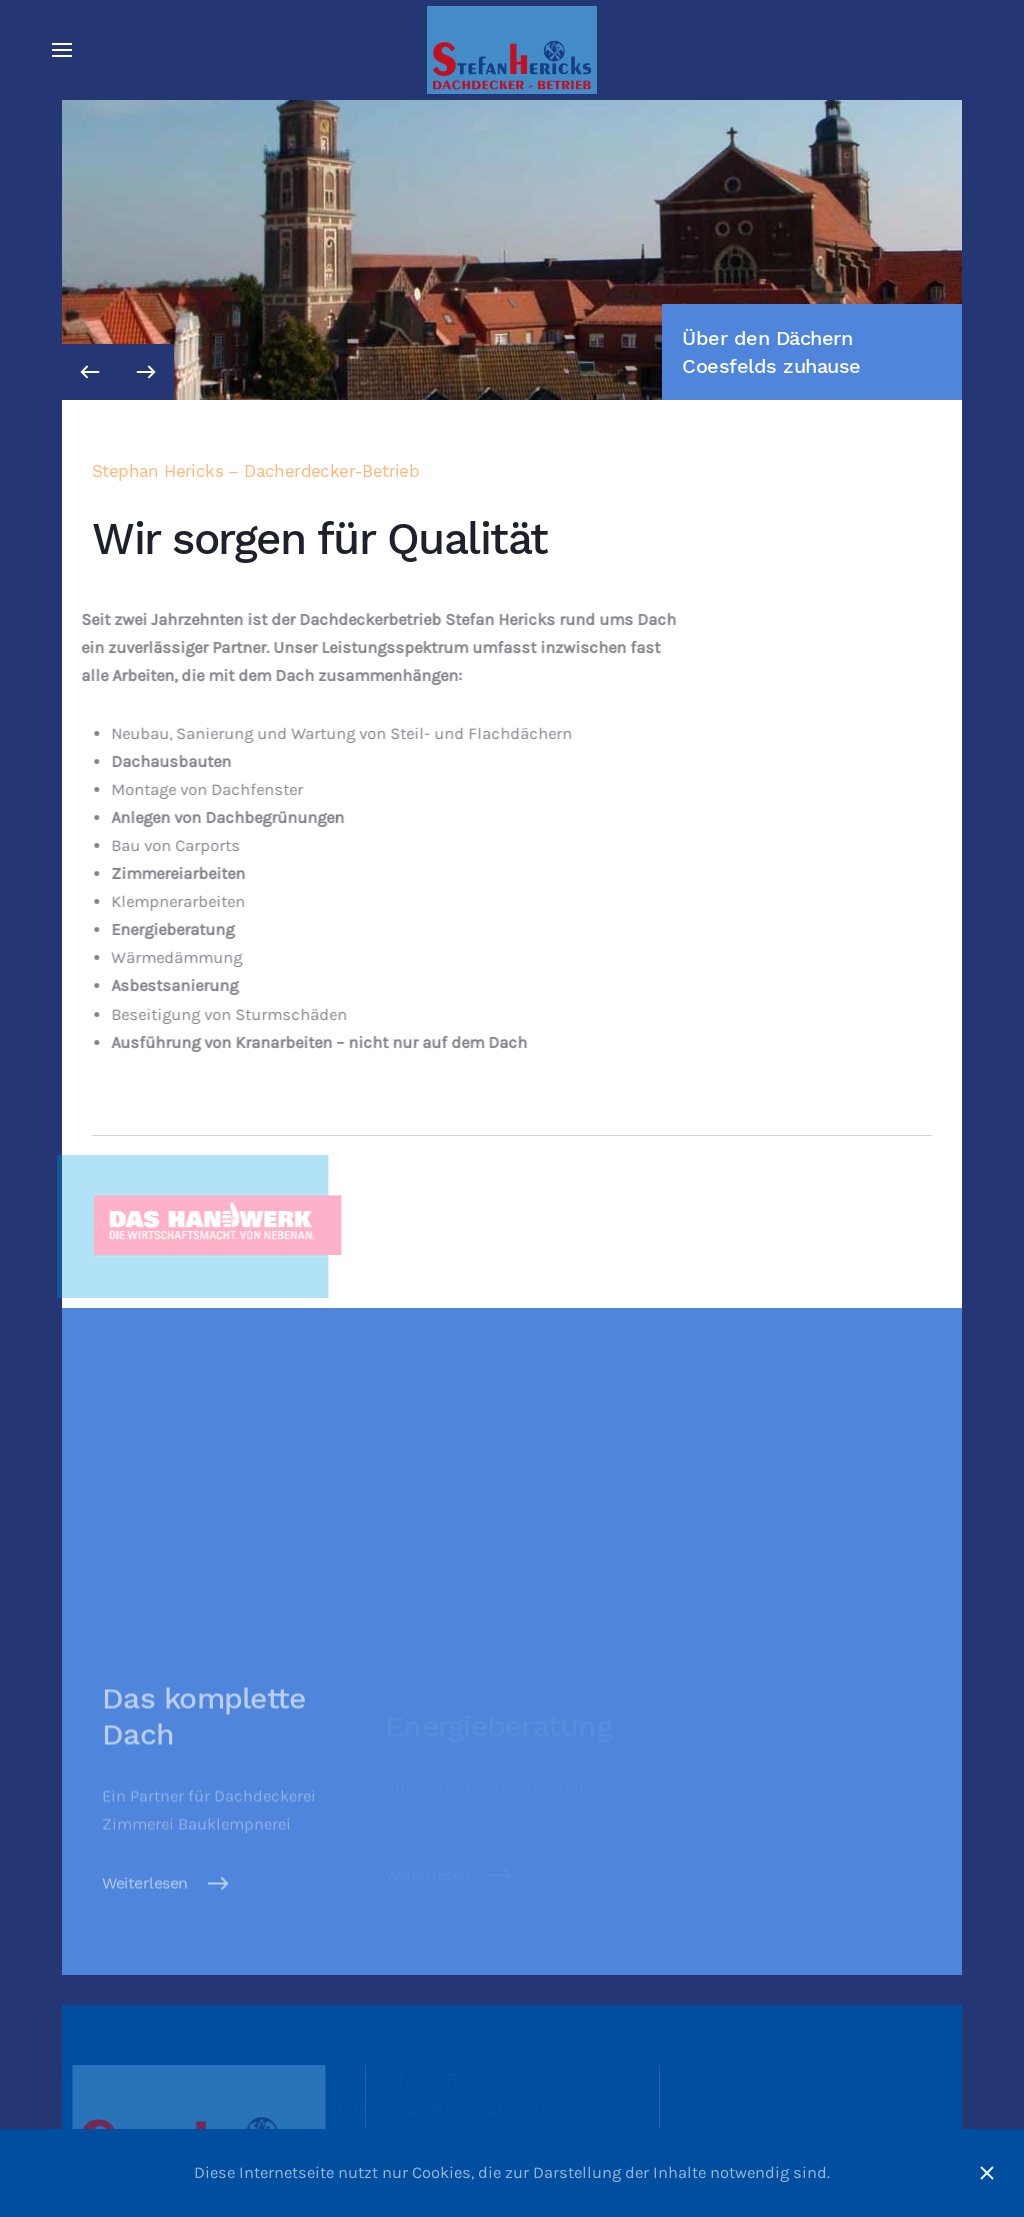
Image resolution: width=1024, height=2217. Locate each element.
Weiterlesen (145, 1898)
